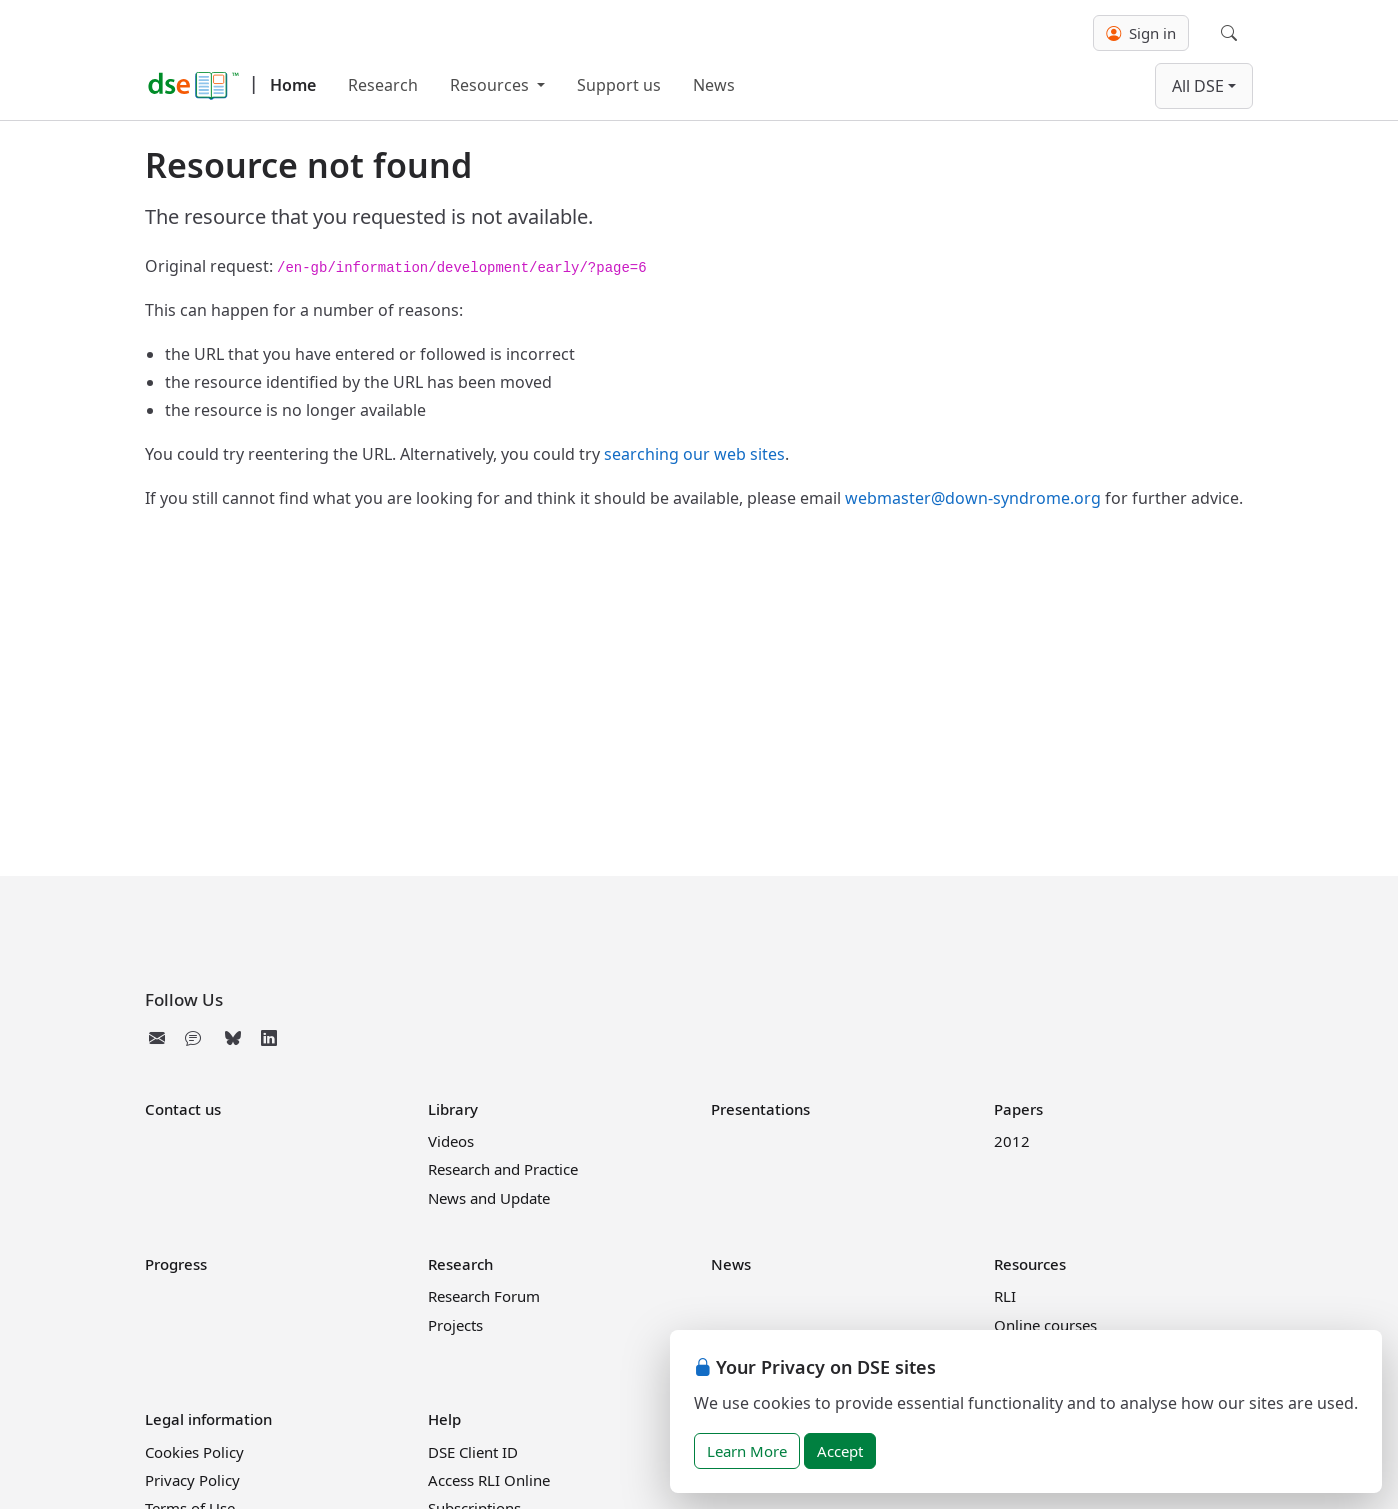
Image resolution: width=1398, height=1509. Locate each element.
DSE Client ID (473, 1452)
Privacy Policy (192, 1480)
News (714, 85)
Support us (619, 85)
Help (444, 1419)
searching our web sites (694, 454)
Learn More (747, 1451)
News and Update (489, 1198)
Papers (1018, 1109)
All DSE (1198, 86)
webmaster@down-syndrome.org (973, 498)
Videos (451, 1141)
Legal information (208, 1419)
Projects (455, 1325)
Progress (176, 1264)
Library (453, 1109)
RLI (1005, 1296)
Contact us (183, 1109)
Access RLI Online (489, 1480)
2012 (1012, 1141)
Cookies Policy (194, 1452)
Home (293, 85)
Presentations (760, 1109)
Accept (840, 1451)
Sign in (1141, 33)
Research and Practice (503, 1169)
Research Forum (484, 1296)
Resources (491, 85)
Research (383, 85)
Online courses (1045, 1325)
